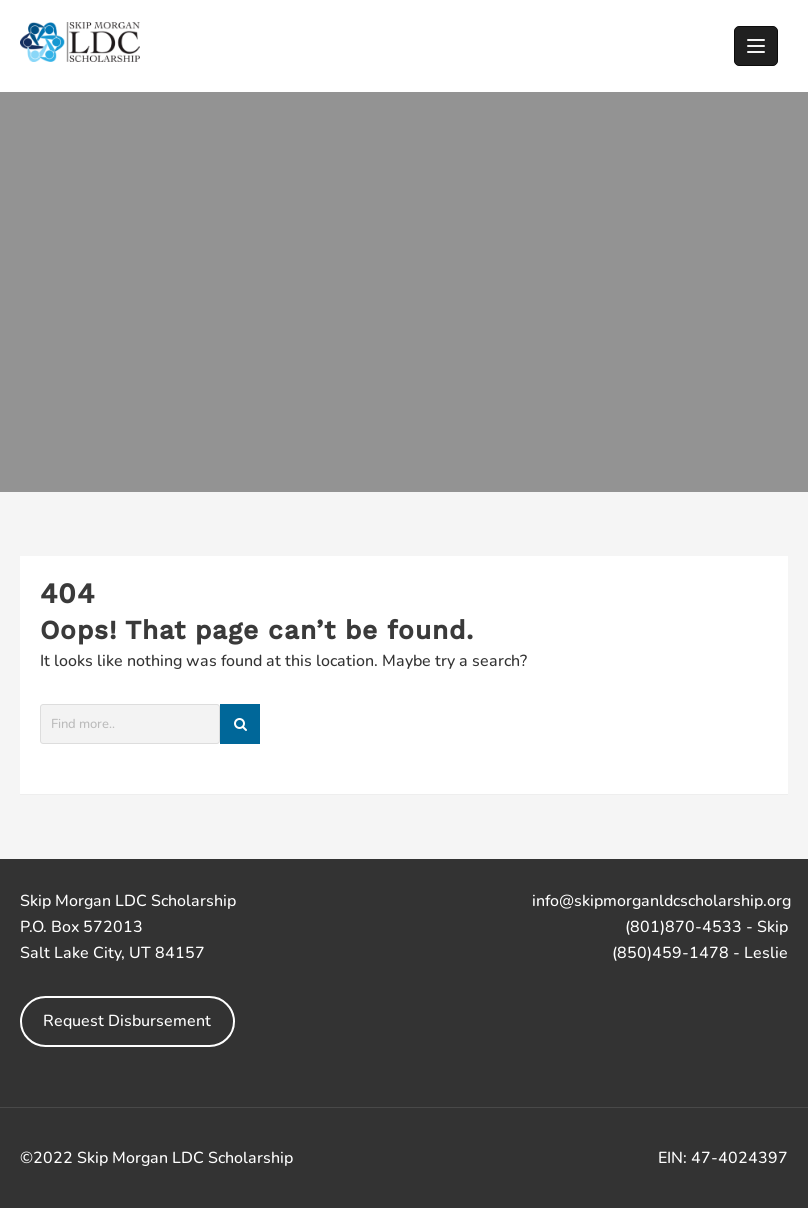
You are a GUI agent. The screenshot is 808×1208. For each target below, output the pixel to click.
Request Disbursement (127, 1021)
